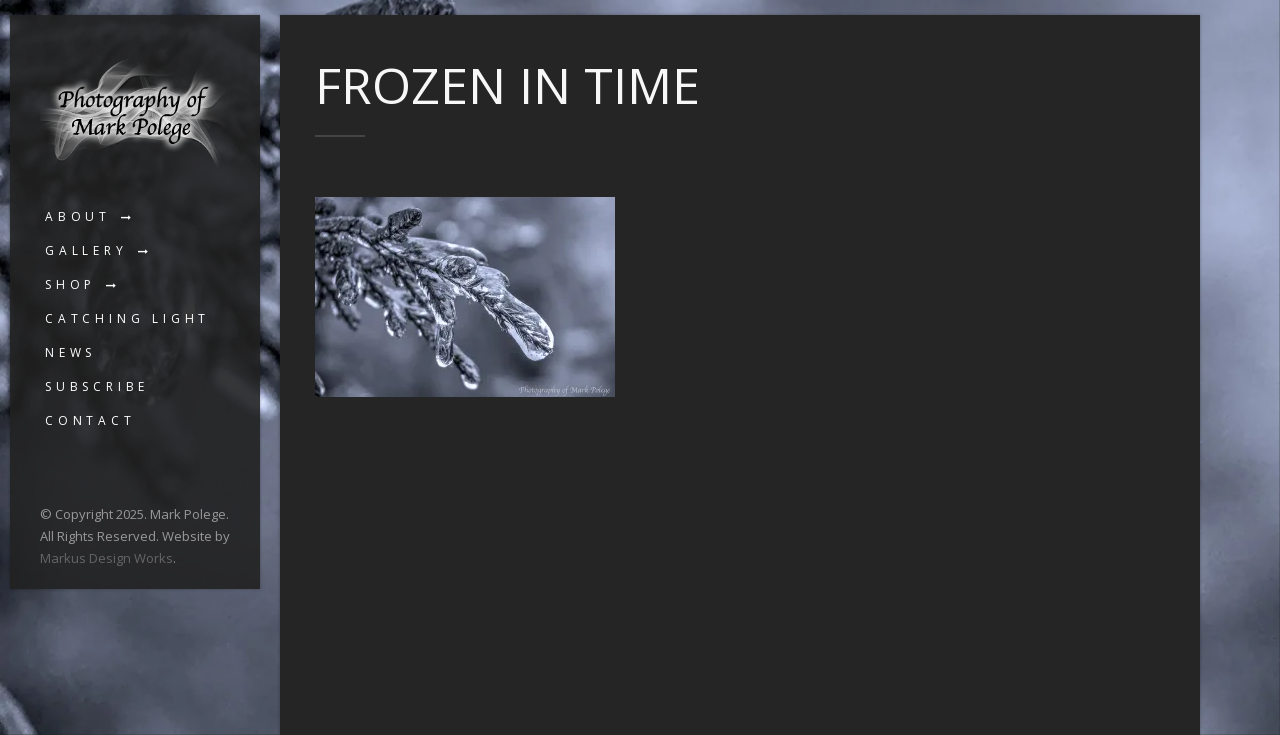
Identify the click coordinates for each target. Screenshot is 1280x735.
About (78, 216)
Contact (90, 420)
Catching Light (127, 318)
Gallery (86, 250)
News (70, 352)
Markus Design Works (106, 558)
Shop (70, 284)
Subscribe (97, 386)
